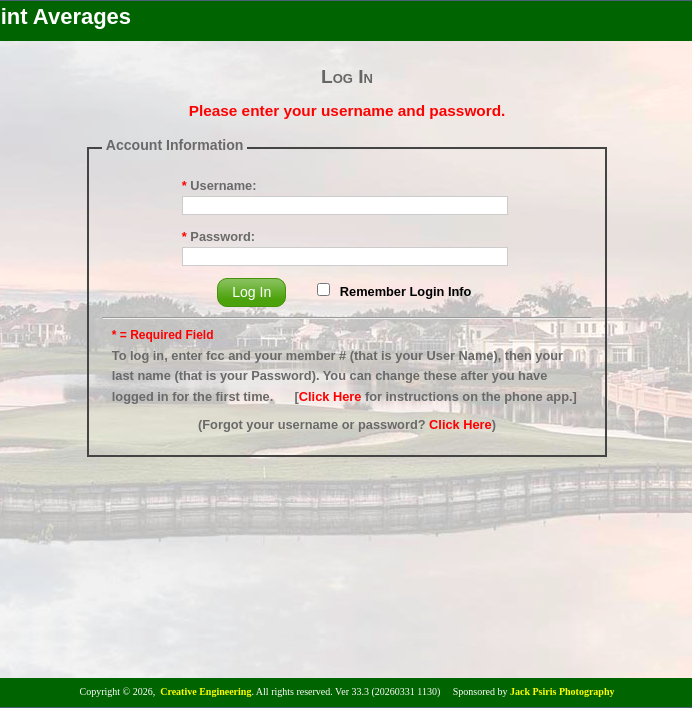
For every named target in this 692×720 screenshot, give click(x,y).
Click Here (330, 396)
